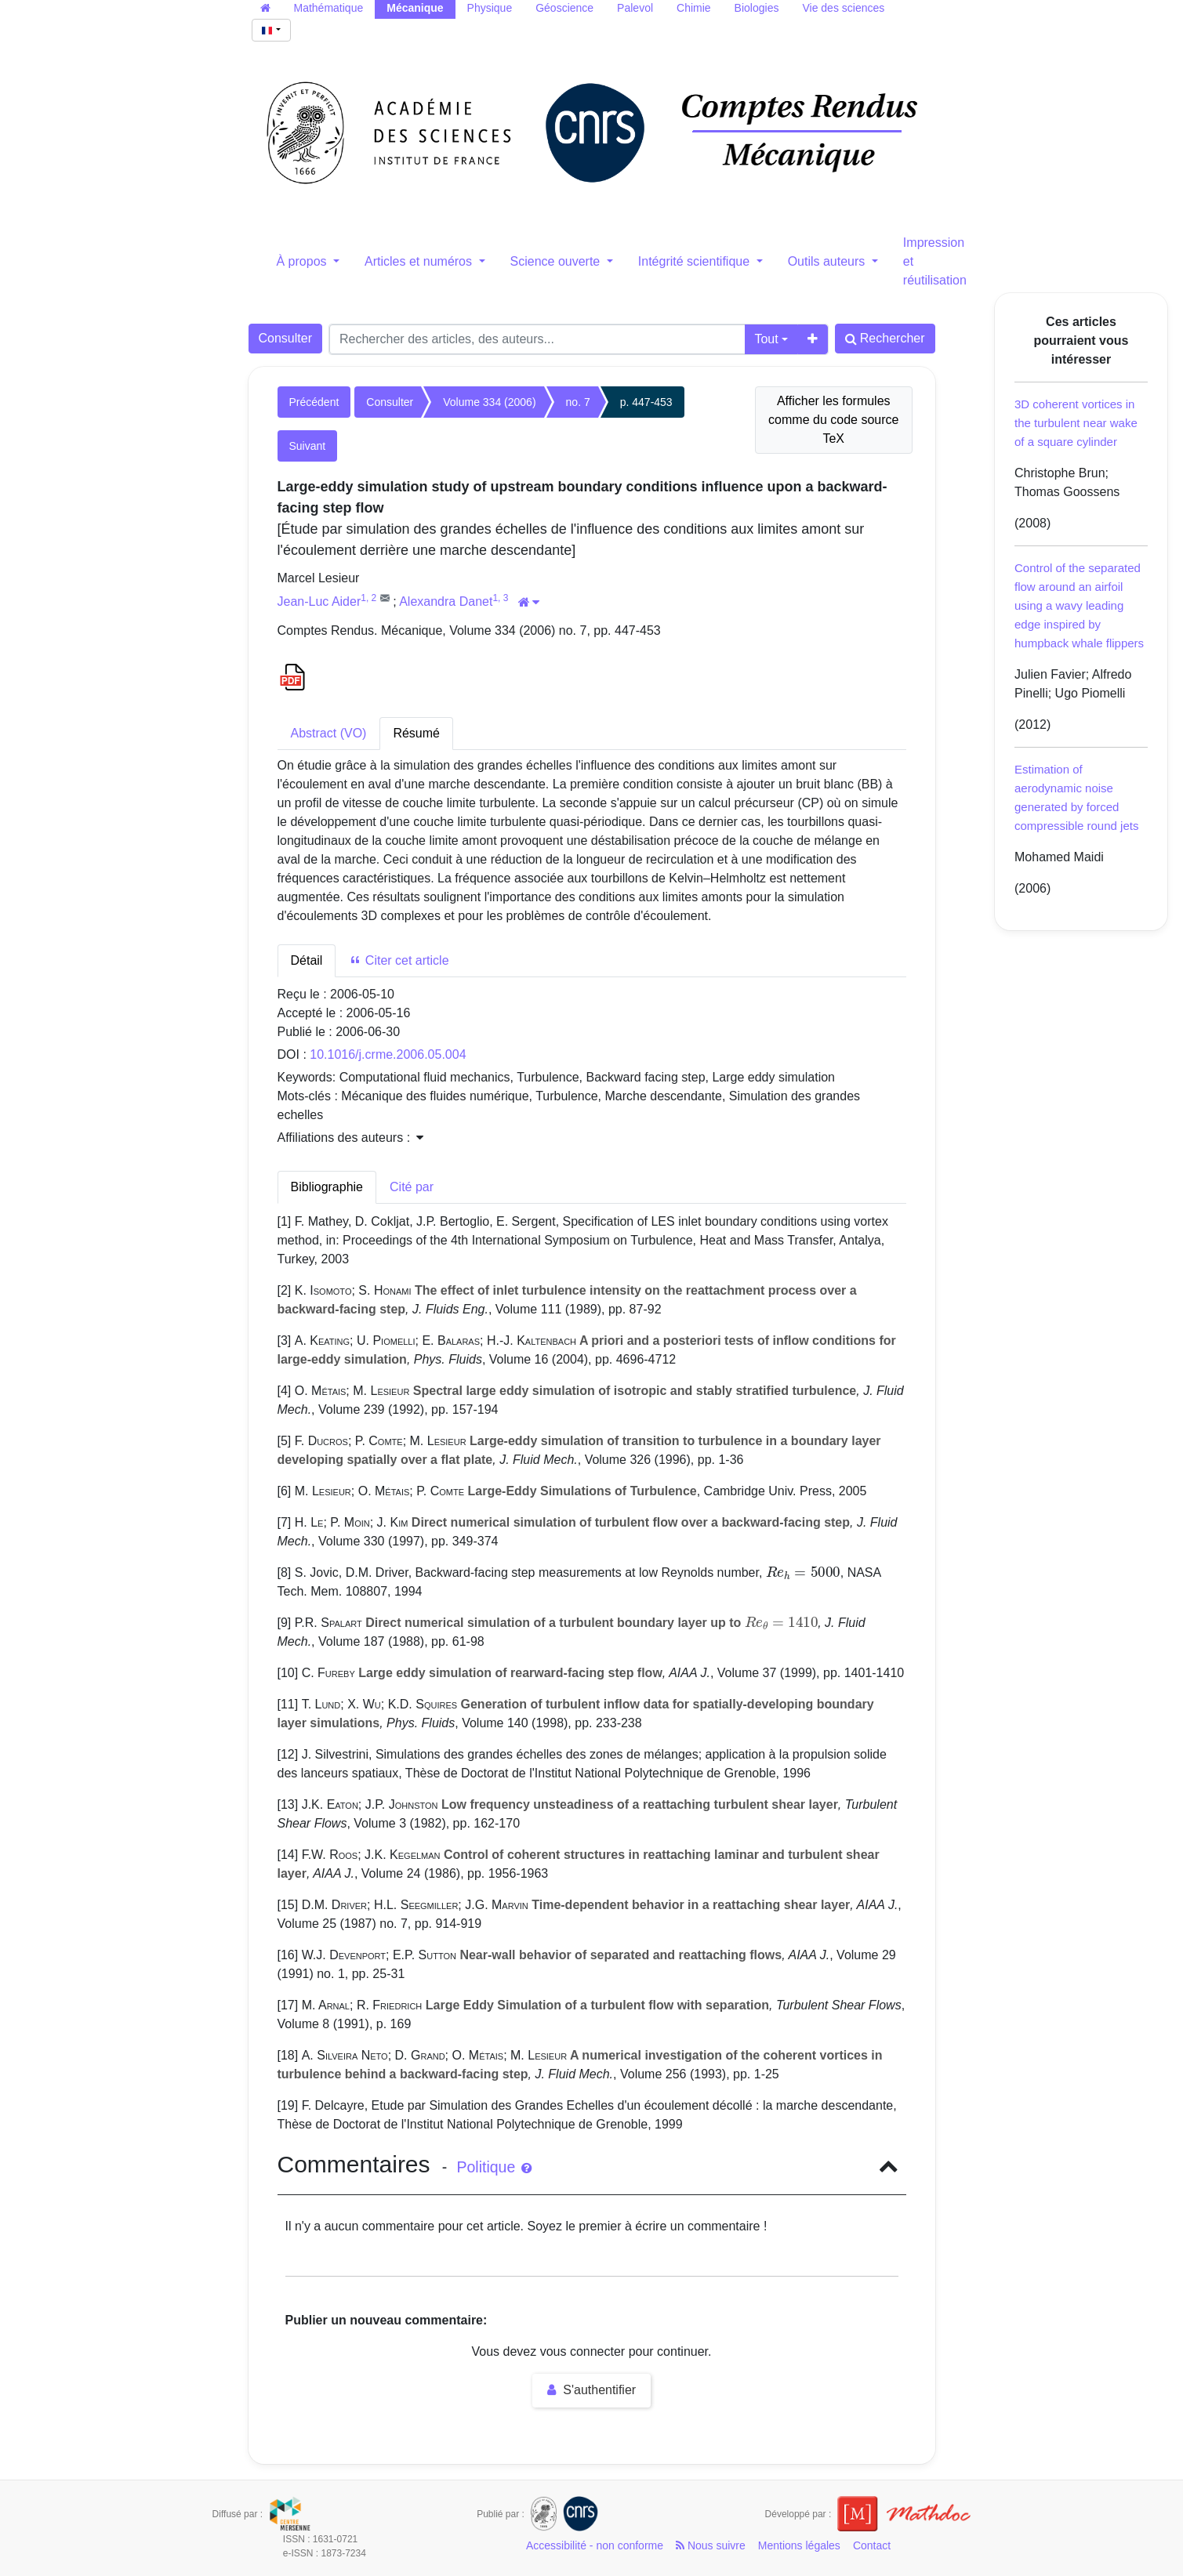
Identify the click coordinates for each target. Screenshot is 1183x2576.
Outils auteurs (828, 261)
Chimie (694, 8)
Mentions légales (799, 2545)
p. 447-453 (646, 402)
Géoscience (564, 8)
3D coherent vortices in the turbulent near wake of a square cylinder (1076, 422)
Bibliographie (327, 1187)
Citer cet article (398, 960)
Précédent (314, 402)
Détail (307, 960)
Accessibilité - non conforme (594, 2545)
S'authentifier (591, 2390)
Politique (493, 2167)
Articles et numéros (420, 261)
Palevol (635, 8)
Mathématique (329, 8)
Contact (872, 2545)
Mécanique (414, 8)
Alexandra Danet (445, 601)
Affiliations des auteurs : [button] (350, 1137)
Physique (490, 8)
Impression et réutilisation (935, 261)
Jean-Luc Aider (319, 601)
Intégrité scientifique (695, 261)
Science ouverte (557, 261)
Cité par (412, 1187)
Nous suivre (711, 2545)
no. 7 (578, 402)
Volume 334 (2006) (489, 402)
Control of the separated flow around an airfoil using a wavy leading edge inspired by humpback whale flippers (1079, 605)
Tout (766, 339)
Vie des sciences (843, 8)
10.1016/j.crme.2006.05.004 (388, 1054)
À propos (303, 261)
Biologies (757, 8)
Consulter (285, 338)
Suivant (307, 446)
